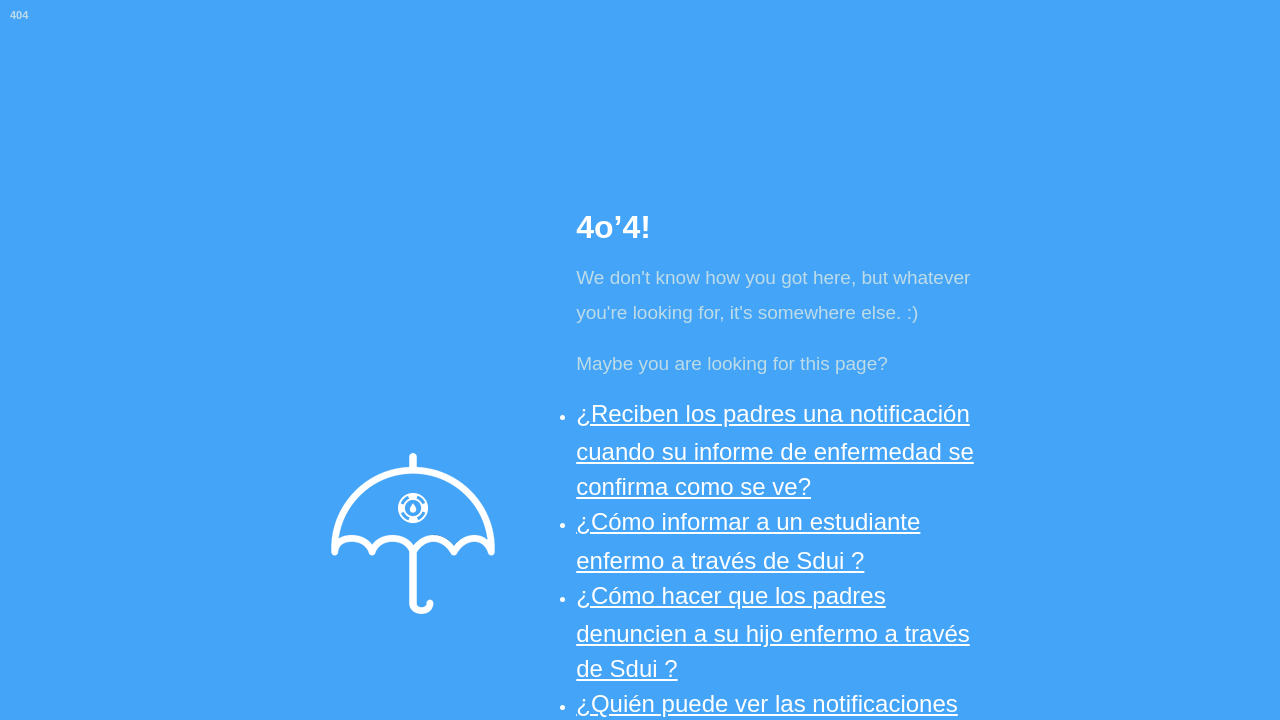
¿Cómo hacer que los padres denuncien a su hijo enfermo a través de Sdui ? (773, 632)
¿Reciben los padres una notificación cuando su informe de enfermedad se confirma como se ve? (775, 450)
